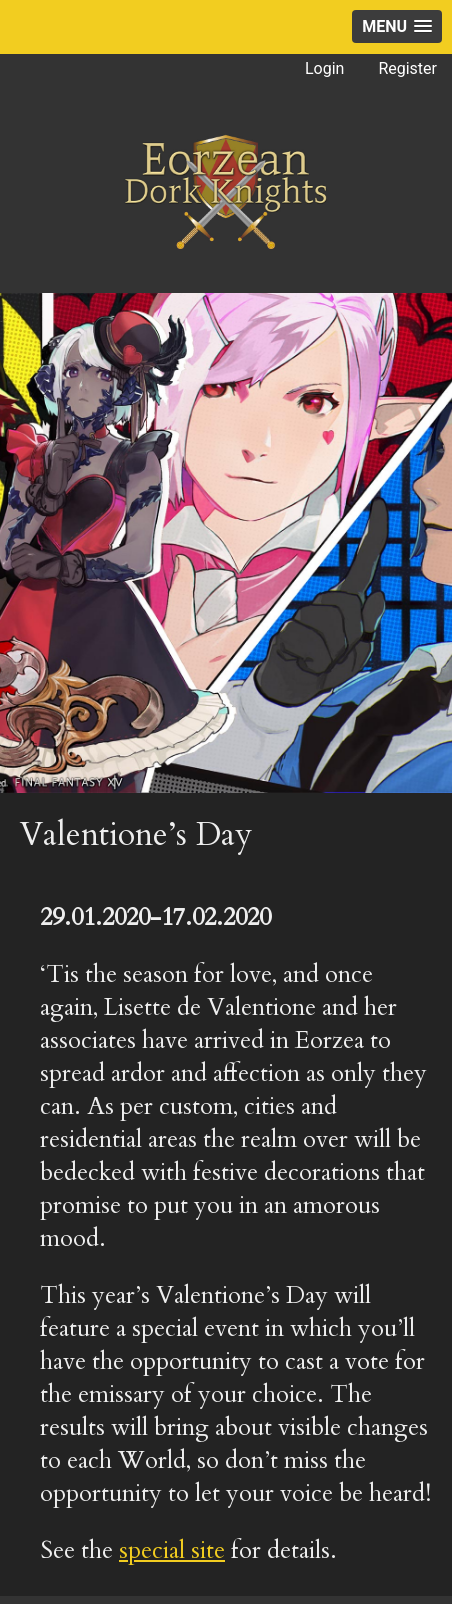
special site (172, 1550)
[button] (397, 26)
